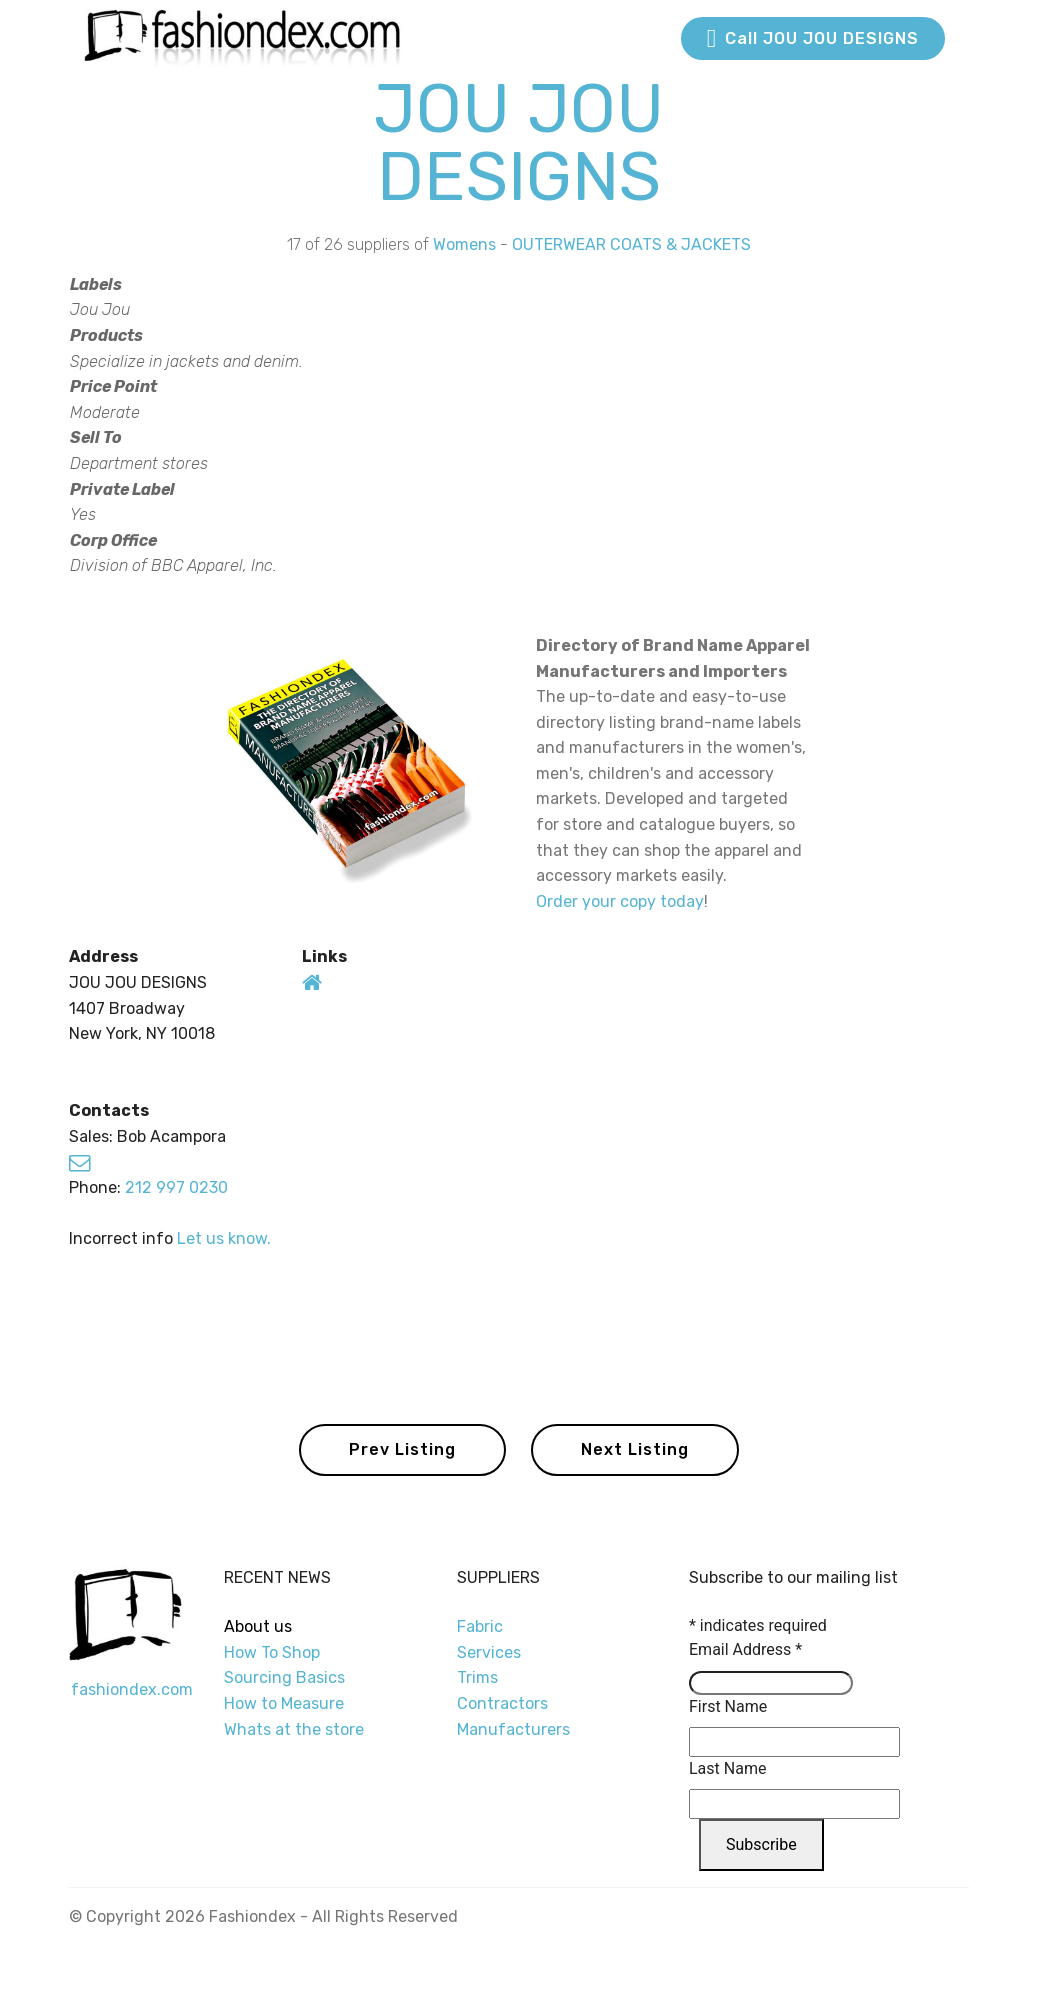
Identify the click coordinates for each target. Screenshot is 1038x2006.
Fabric (480, 1626)
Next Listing (635, 1449)
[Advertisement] (805, 433)
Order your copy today (620, 901)
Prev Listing (402, 1449)
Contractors (502, 1703)
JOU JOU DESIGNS (518, 142)
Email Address (745, 1649)
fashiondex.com (132, 1689)
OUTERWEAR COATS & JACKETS (631, 244)
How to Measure (284, 1703)
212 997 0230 (176, 1187)
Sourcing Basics (284, 1677)
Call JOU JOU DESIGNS (813, 39)
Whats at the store (294, 1729)
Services (489, 1652)
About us (258, 1626)
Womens (464, 244)
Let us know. (224, 1238)
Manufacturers (513, 1729)
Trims (477, 1677)
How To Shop (274, 1652)
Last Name (727, 1768)
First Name (728, 1706)
